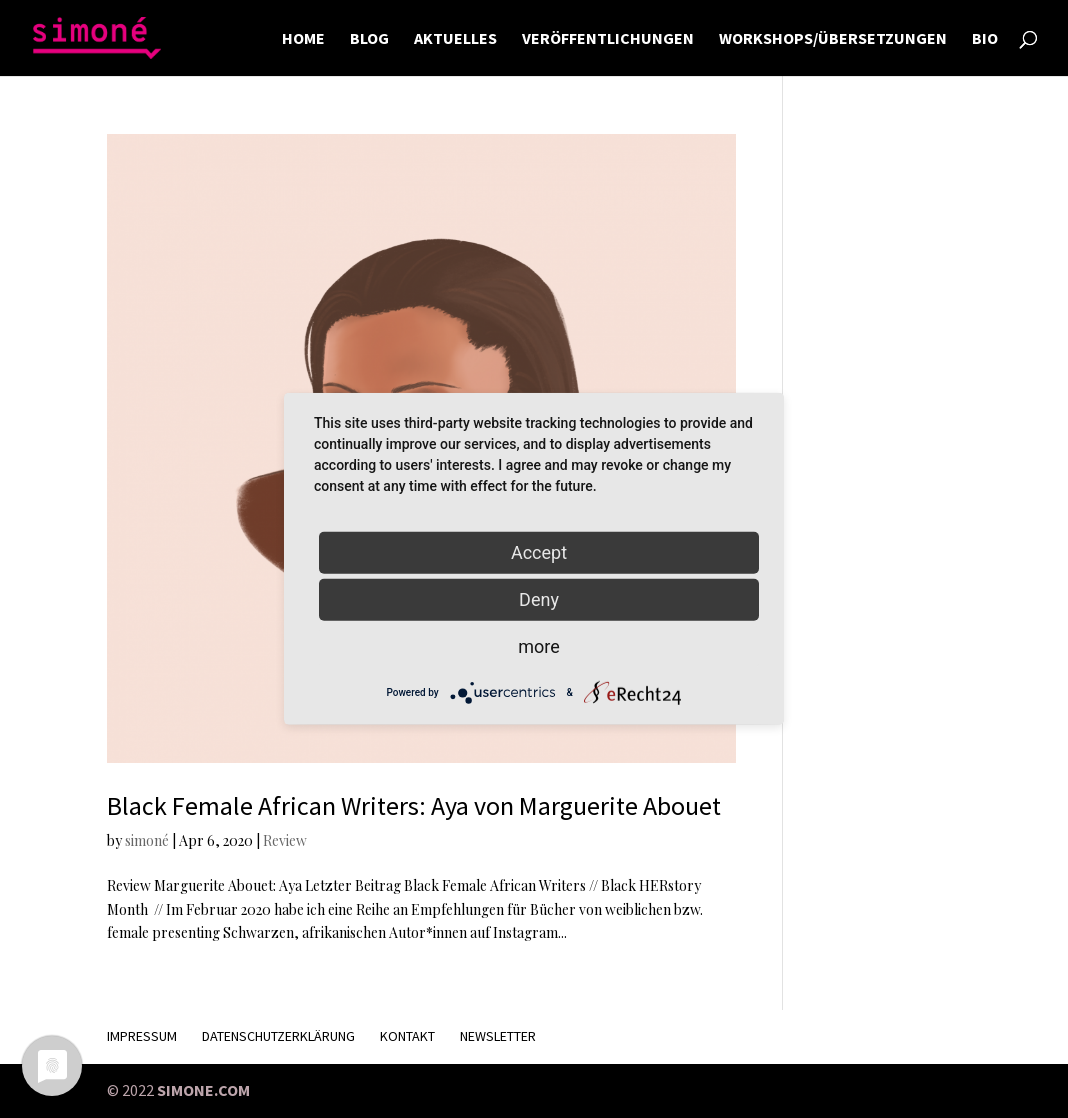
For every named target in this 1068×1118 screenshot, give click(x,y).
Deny (539, 599)
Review (285, 840)
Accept (539, 552)
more (539, 646)
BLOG (369, 39)
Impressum (142, 1036)
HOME (303, 39)
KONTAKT (407, 1036)
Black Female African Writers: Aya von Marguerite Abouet (414, 805)
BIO (985, 39)
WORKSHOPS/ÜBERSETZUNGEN (833, 39)
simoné (147, 840)
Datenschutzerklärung (278, 1036)
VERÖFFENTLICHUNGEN (608, 39)
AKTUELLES (455, 39)
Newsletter (498, 1036)
